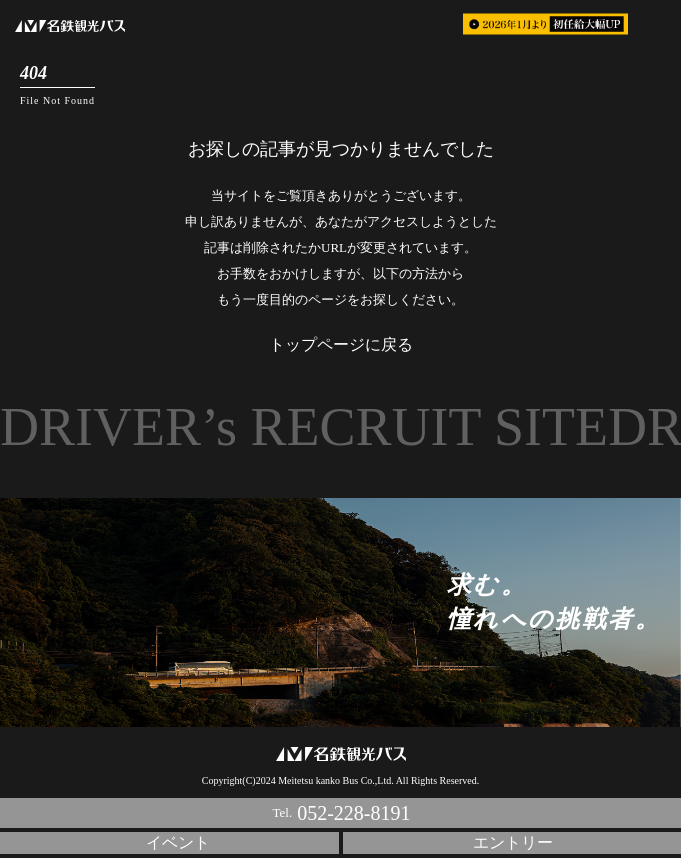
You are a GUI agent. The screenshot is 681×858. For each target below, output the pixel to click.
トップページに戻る (341, 344)
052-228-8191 (353, 813)
